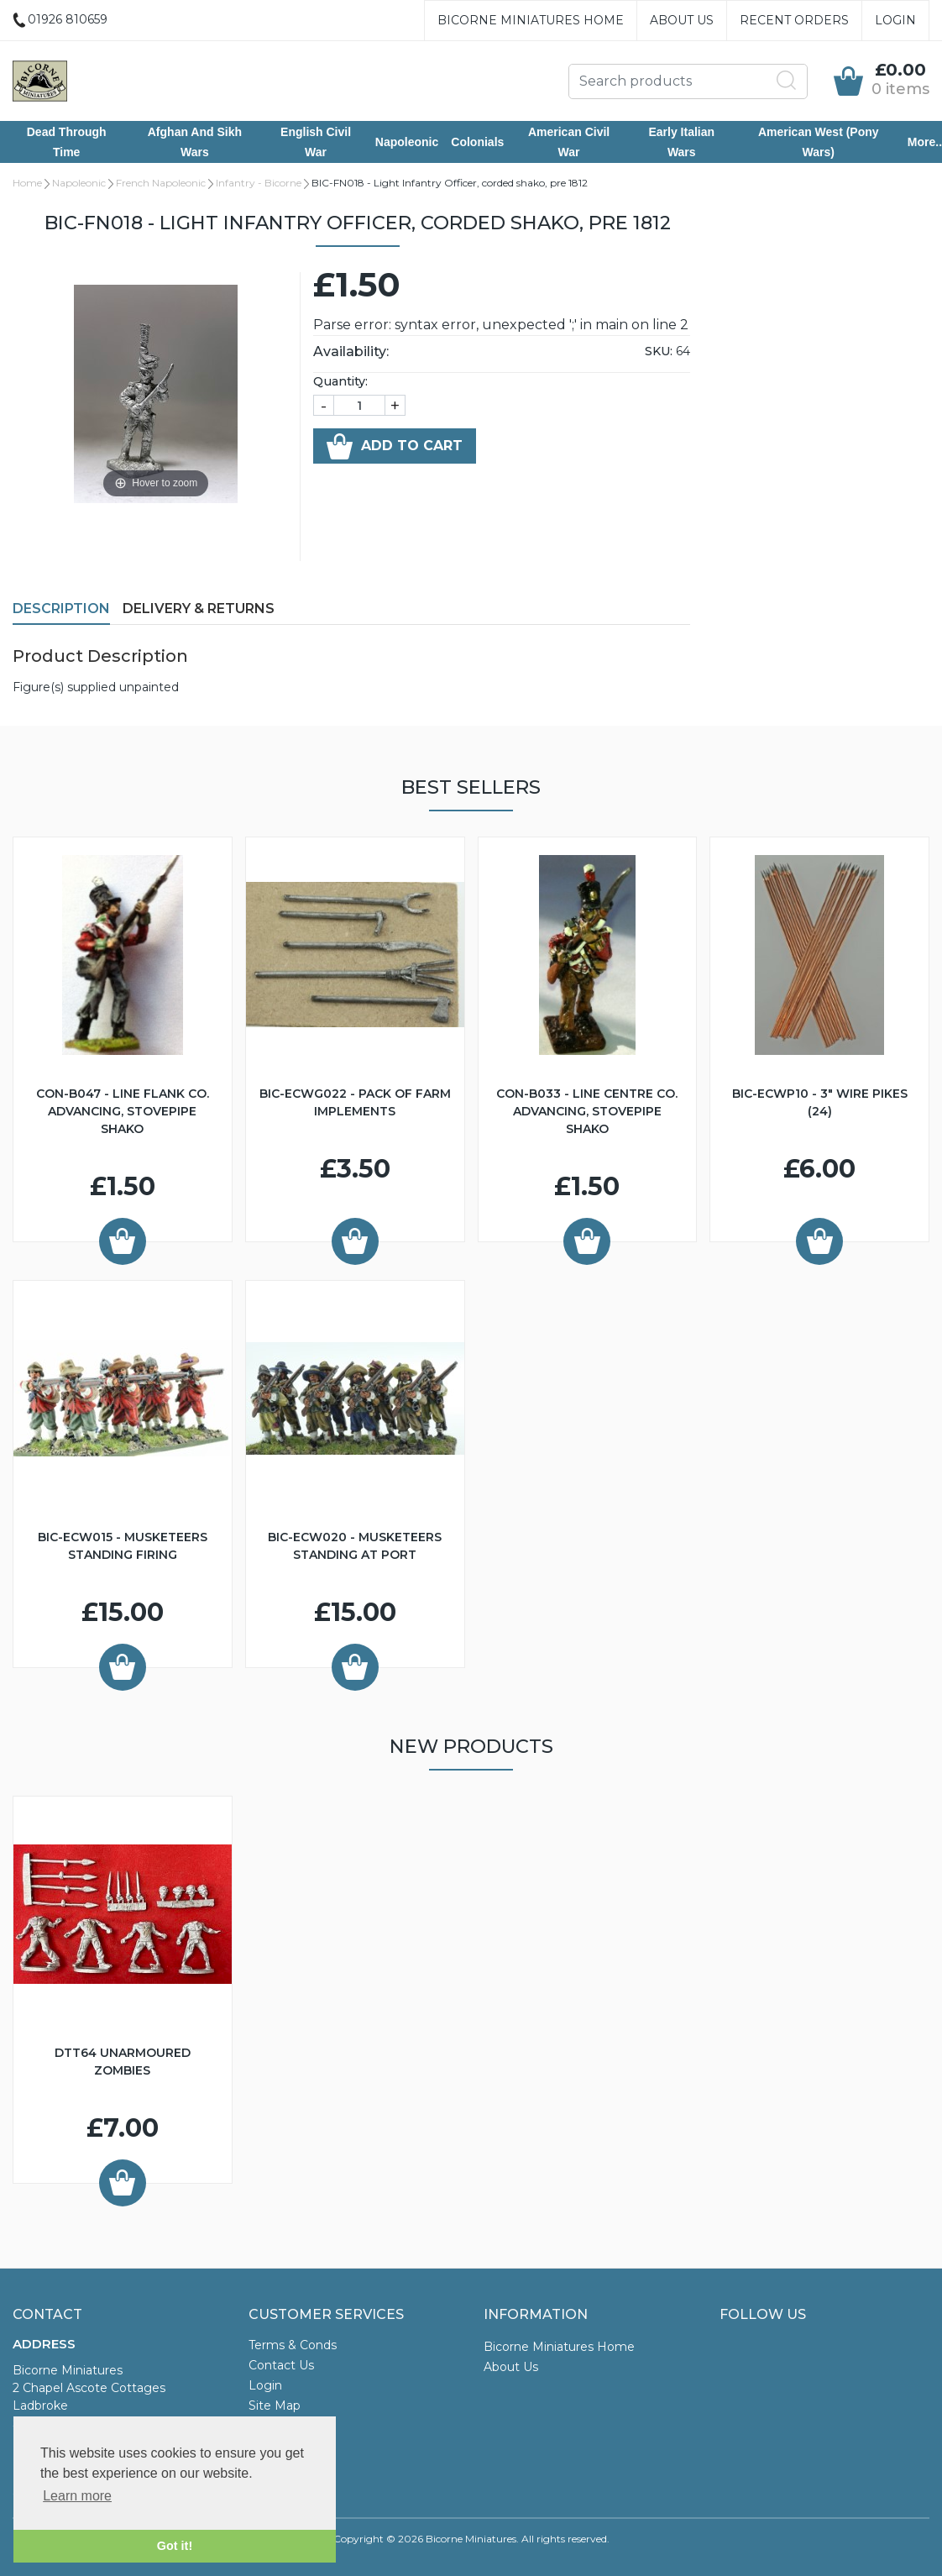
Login (895, 20)
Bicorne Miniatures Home (530, 20)
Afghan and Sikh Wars (195, 142)
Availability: (351, 351)
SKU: (658, 351)
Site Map (275, 2405)
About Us (682, 20)
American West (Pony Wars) (818, 142)
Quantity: (340, 381)
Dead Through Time (67, 142)
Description (61, 608)
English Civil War (315, 142)
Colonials (477, 142)
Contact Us (281, 2365)
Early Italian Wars (681, 142)
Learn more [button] (77, 2496)
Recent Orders (794, 20)
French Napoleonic (161, 182)
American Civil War (569, 142)
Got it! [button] (174, 2545)
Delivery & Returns (199, 608)
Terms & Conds (293, 2345)
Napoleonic (406, 142)
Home (27, 182)
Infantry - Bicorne (258, 182)
